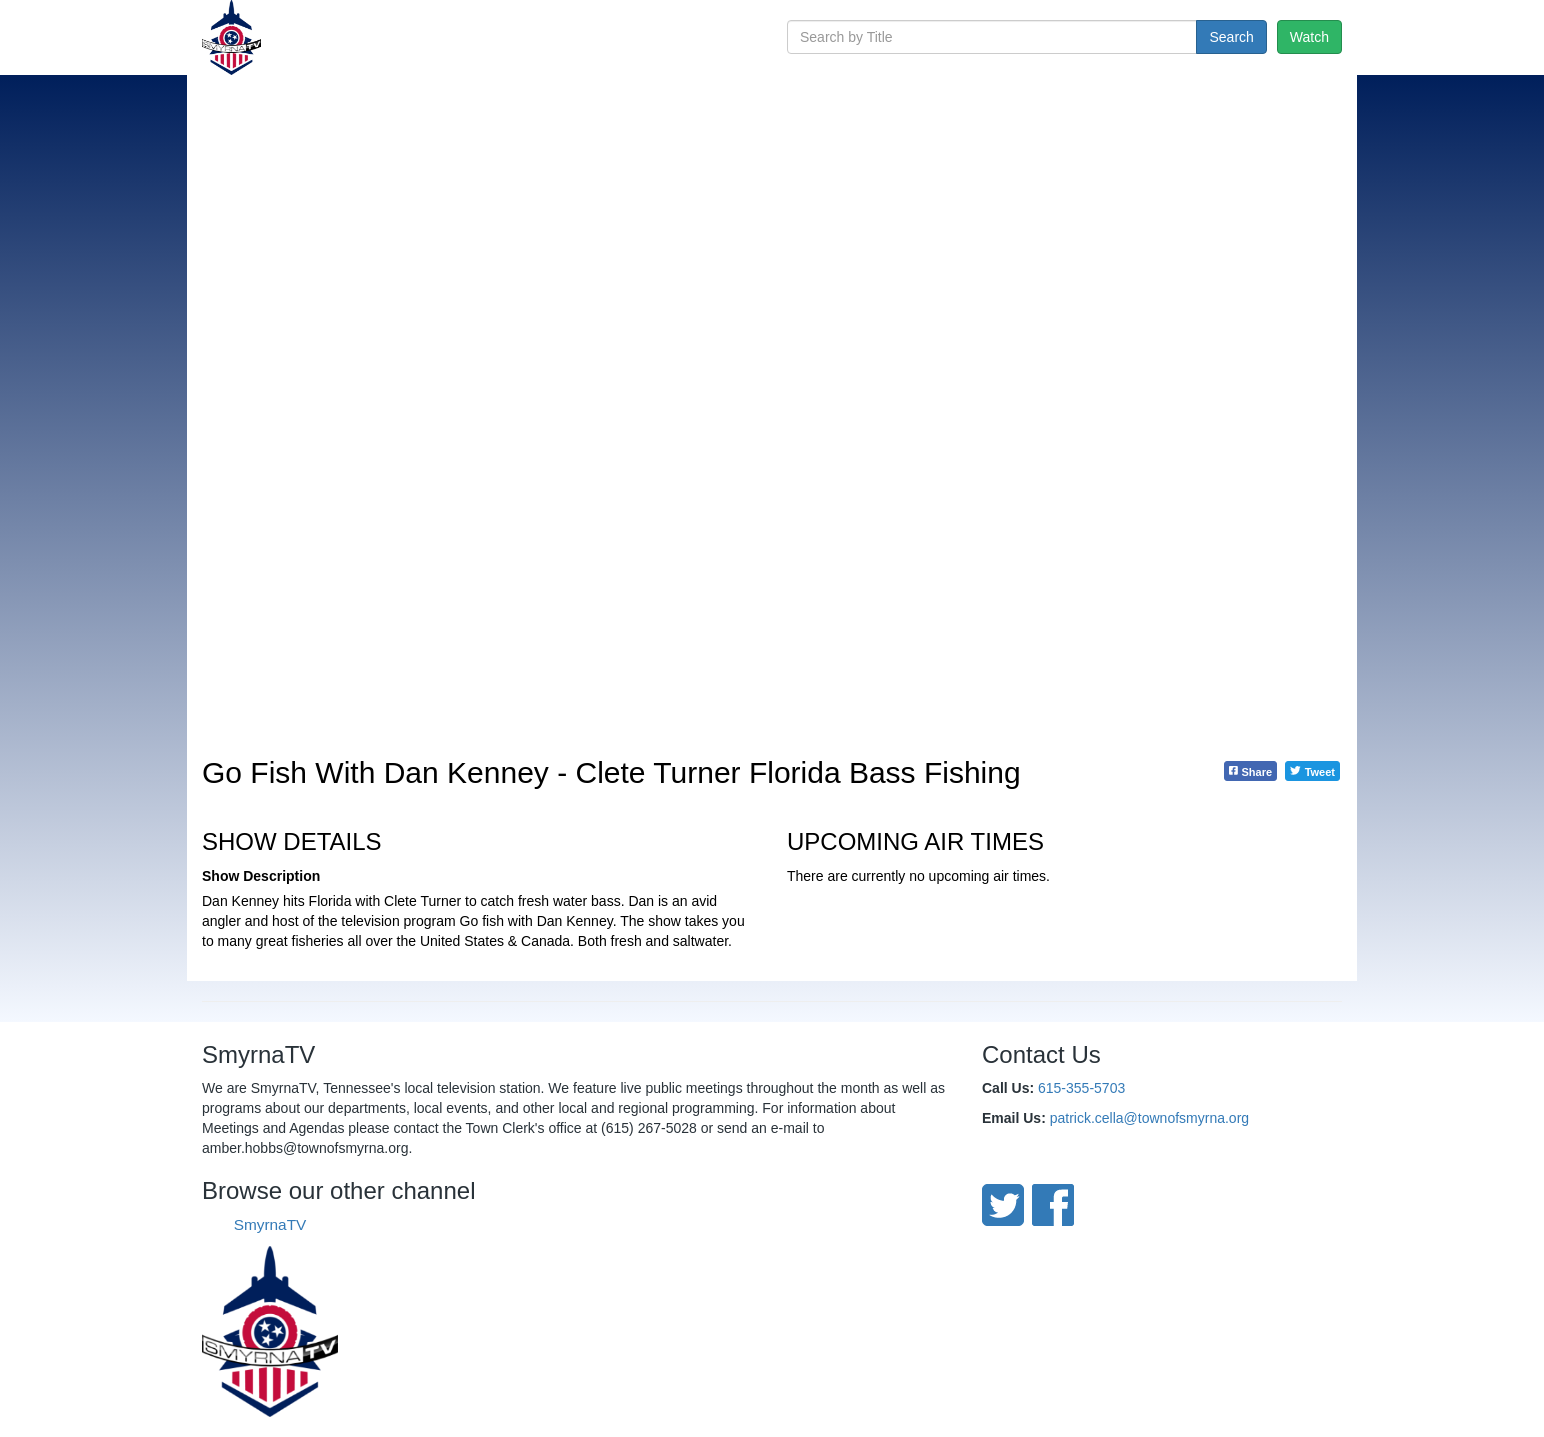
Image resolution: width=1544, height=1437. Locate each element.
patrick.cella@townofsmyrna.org (1149, 1118)
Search (1231, 37)
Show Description (261, 876)
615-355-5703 (1081, 1088)
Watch (1309, 37)
